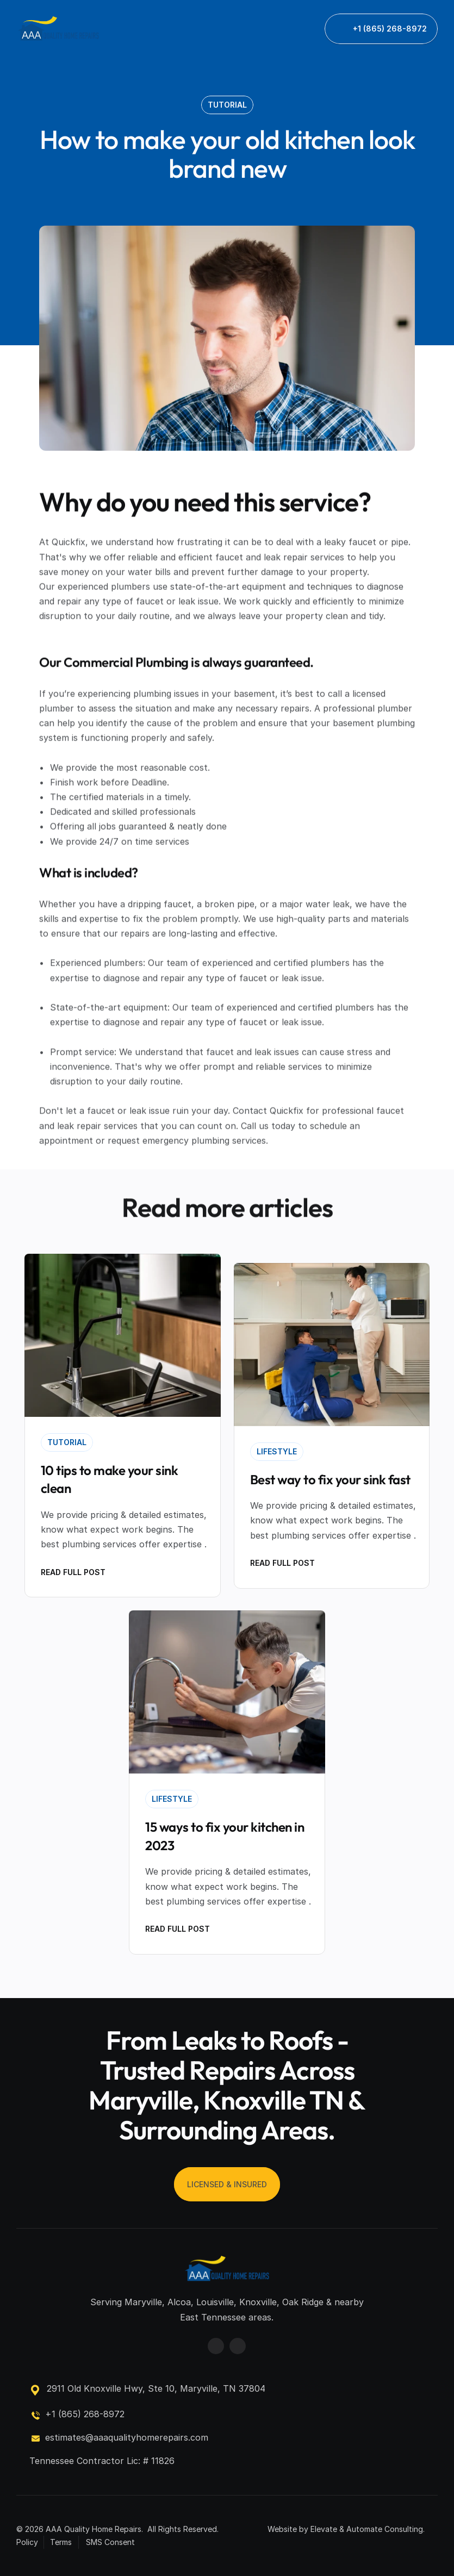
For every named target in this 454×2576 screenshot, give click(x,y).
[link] (58, 28)
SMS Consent (110, 2542)
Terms (61, 2542)
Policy (27, 2542)
